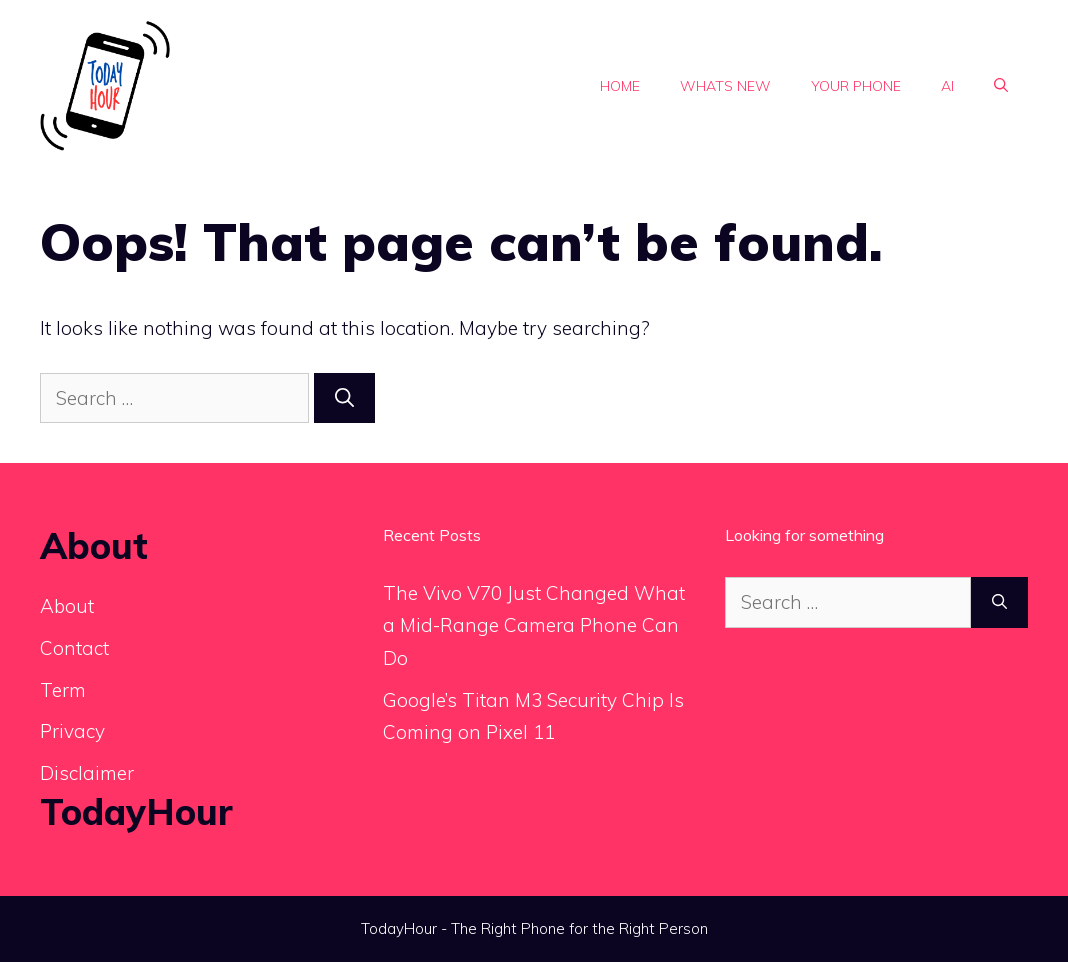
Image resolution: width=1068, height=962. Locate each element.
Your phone (856, 86)
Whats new (725, 86)
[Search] (344, 398)
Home (620, 86)
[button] (1001, 86)
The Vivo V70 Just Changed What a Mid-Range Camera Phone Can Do (534, 625)
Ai (947, 86)
